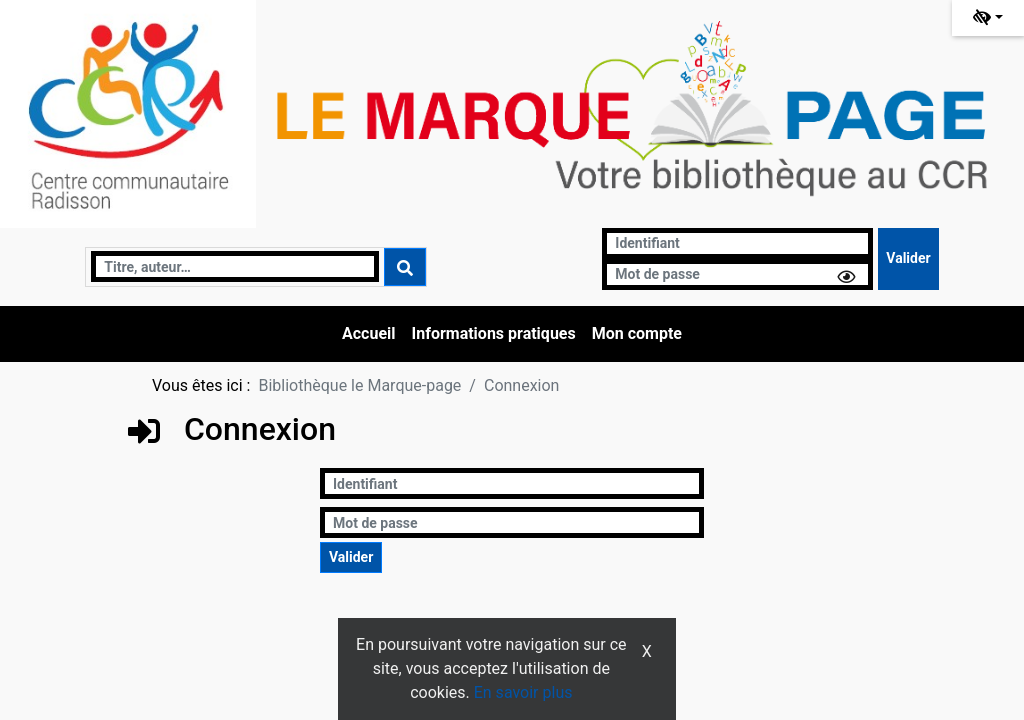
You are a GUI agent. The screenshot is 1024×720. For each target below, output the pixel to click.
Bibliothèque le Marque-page (359, 385)
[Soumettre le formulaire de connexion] (908, 259)
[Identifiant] (737, 243)
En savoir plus (523, 692)
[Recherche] (234, 266)
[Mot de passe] (737, 274)
